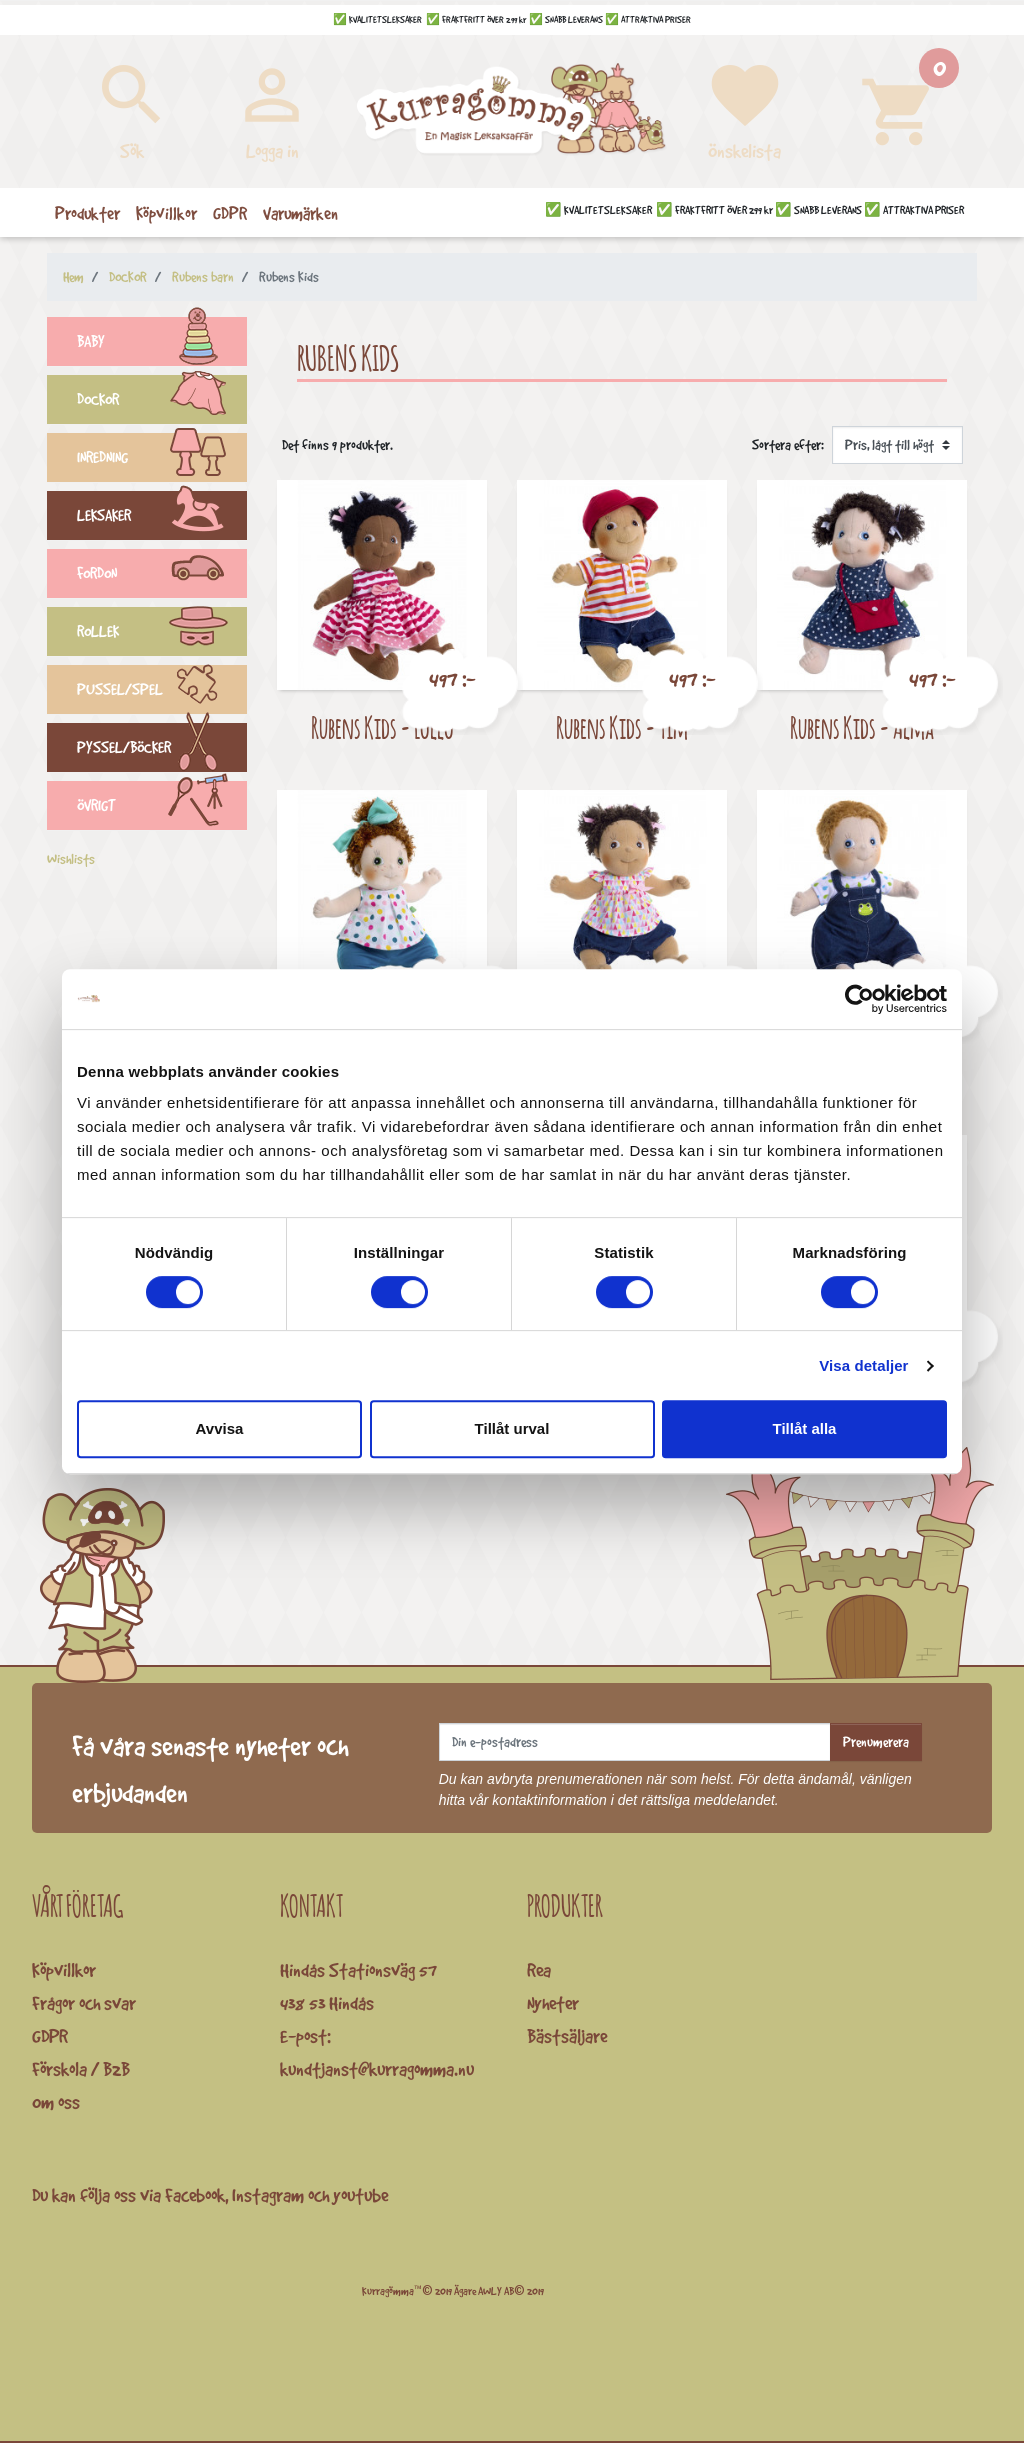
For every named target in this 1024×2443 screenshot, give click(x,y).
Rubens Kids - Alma (862, 727)
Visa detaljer (863, 1365)
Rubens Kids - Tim (622, 727)
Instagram (268, 2195)
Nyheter (553, 2003)
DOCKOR (162, 402)
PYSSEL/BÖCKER (162, 750)
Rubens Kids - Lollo (382, 727)
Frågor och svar (84, 2003)
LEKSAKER (162, 518)
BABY (162, 344)
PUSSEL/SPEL (162, 692)
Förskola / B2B (81, 2069)
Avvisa (220, 1428)
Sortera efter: (788, 445)
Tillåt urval (512, 1428)
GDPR (50, 2036)
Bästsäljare (567, 2036)
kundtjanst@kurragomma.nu (377, 2069)
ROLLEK (162, 634)
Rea (539, 1970)
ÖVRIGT (162, 808)
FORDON (162, 576)
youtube (360, 2195)
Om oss (56, 2102)
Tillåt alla (805, 1428)
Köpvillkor (64, 1970)
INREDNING (162, 460)
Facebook (195, 2195)
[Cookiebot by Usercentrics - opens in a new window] (859, 999)
